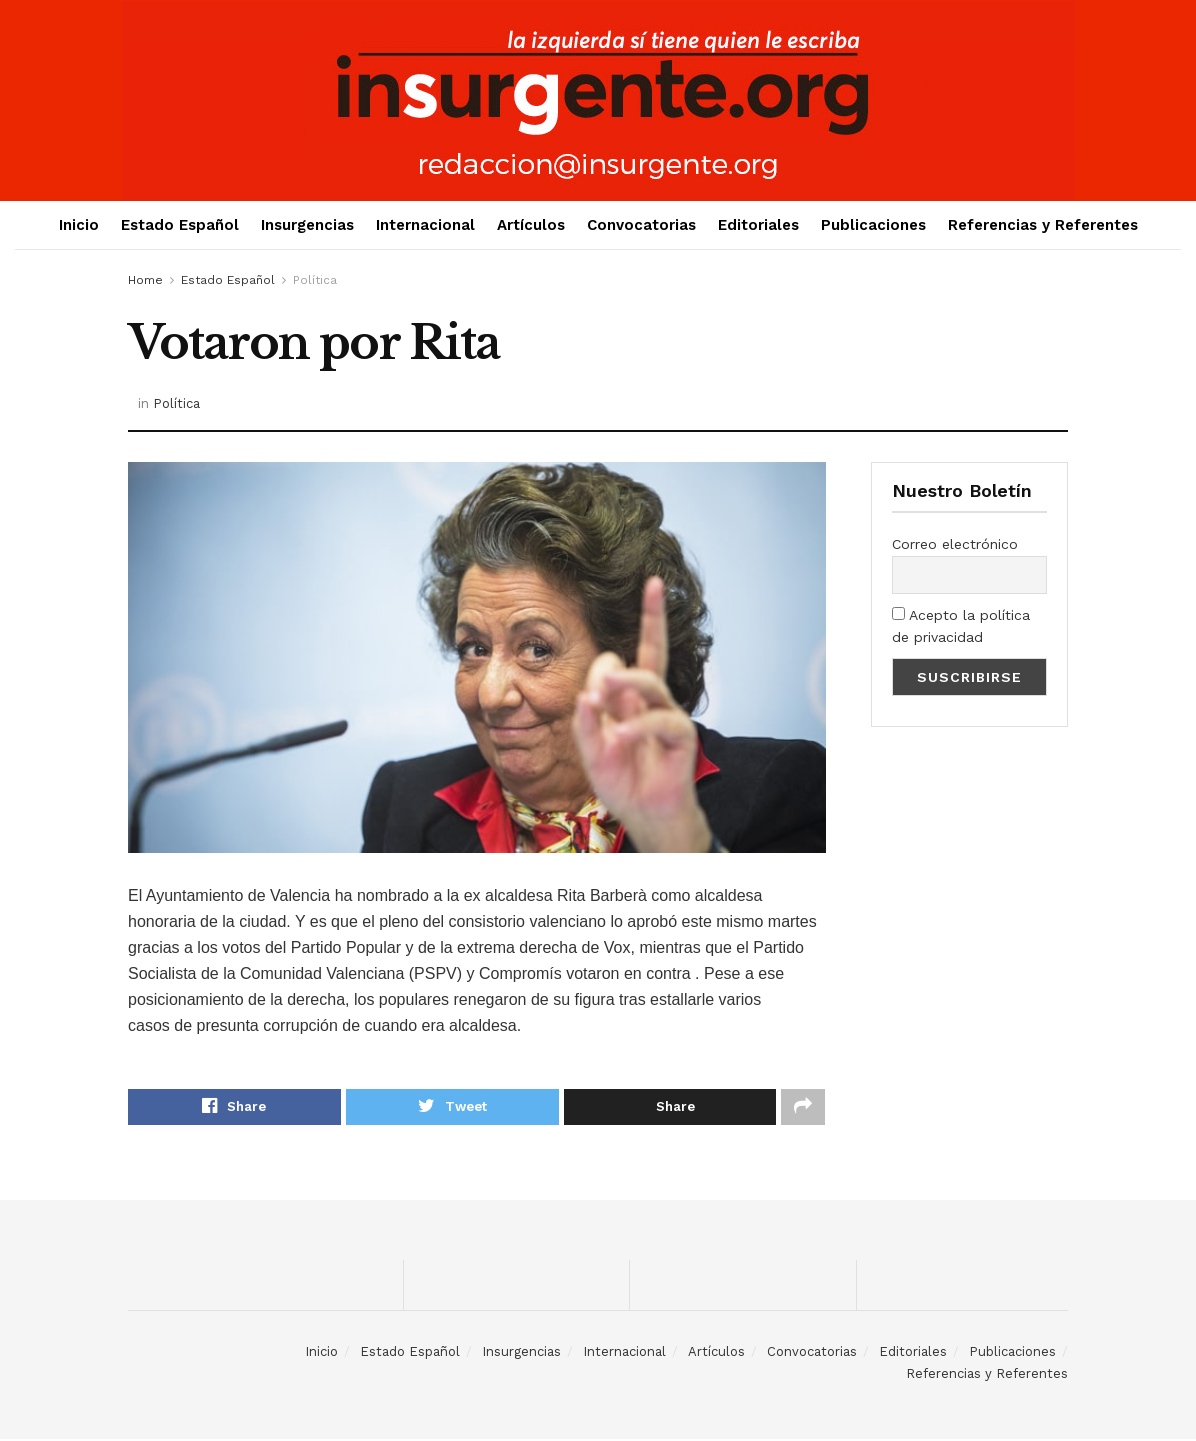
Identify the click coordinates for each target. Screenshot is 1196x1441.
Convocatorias (641, 225)
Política (315, 280)
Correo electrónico (955, 544)
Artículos (531, 225)
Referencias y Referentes (1043, 225)
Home (145, 280)
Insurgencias (307, 225)
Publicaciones (873, 225)
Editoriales (758, 225)
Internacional (425, 225)
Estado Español (180, 225)
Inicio (79, 225)
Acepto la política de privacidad (961, 626)
